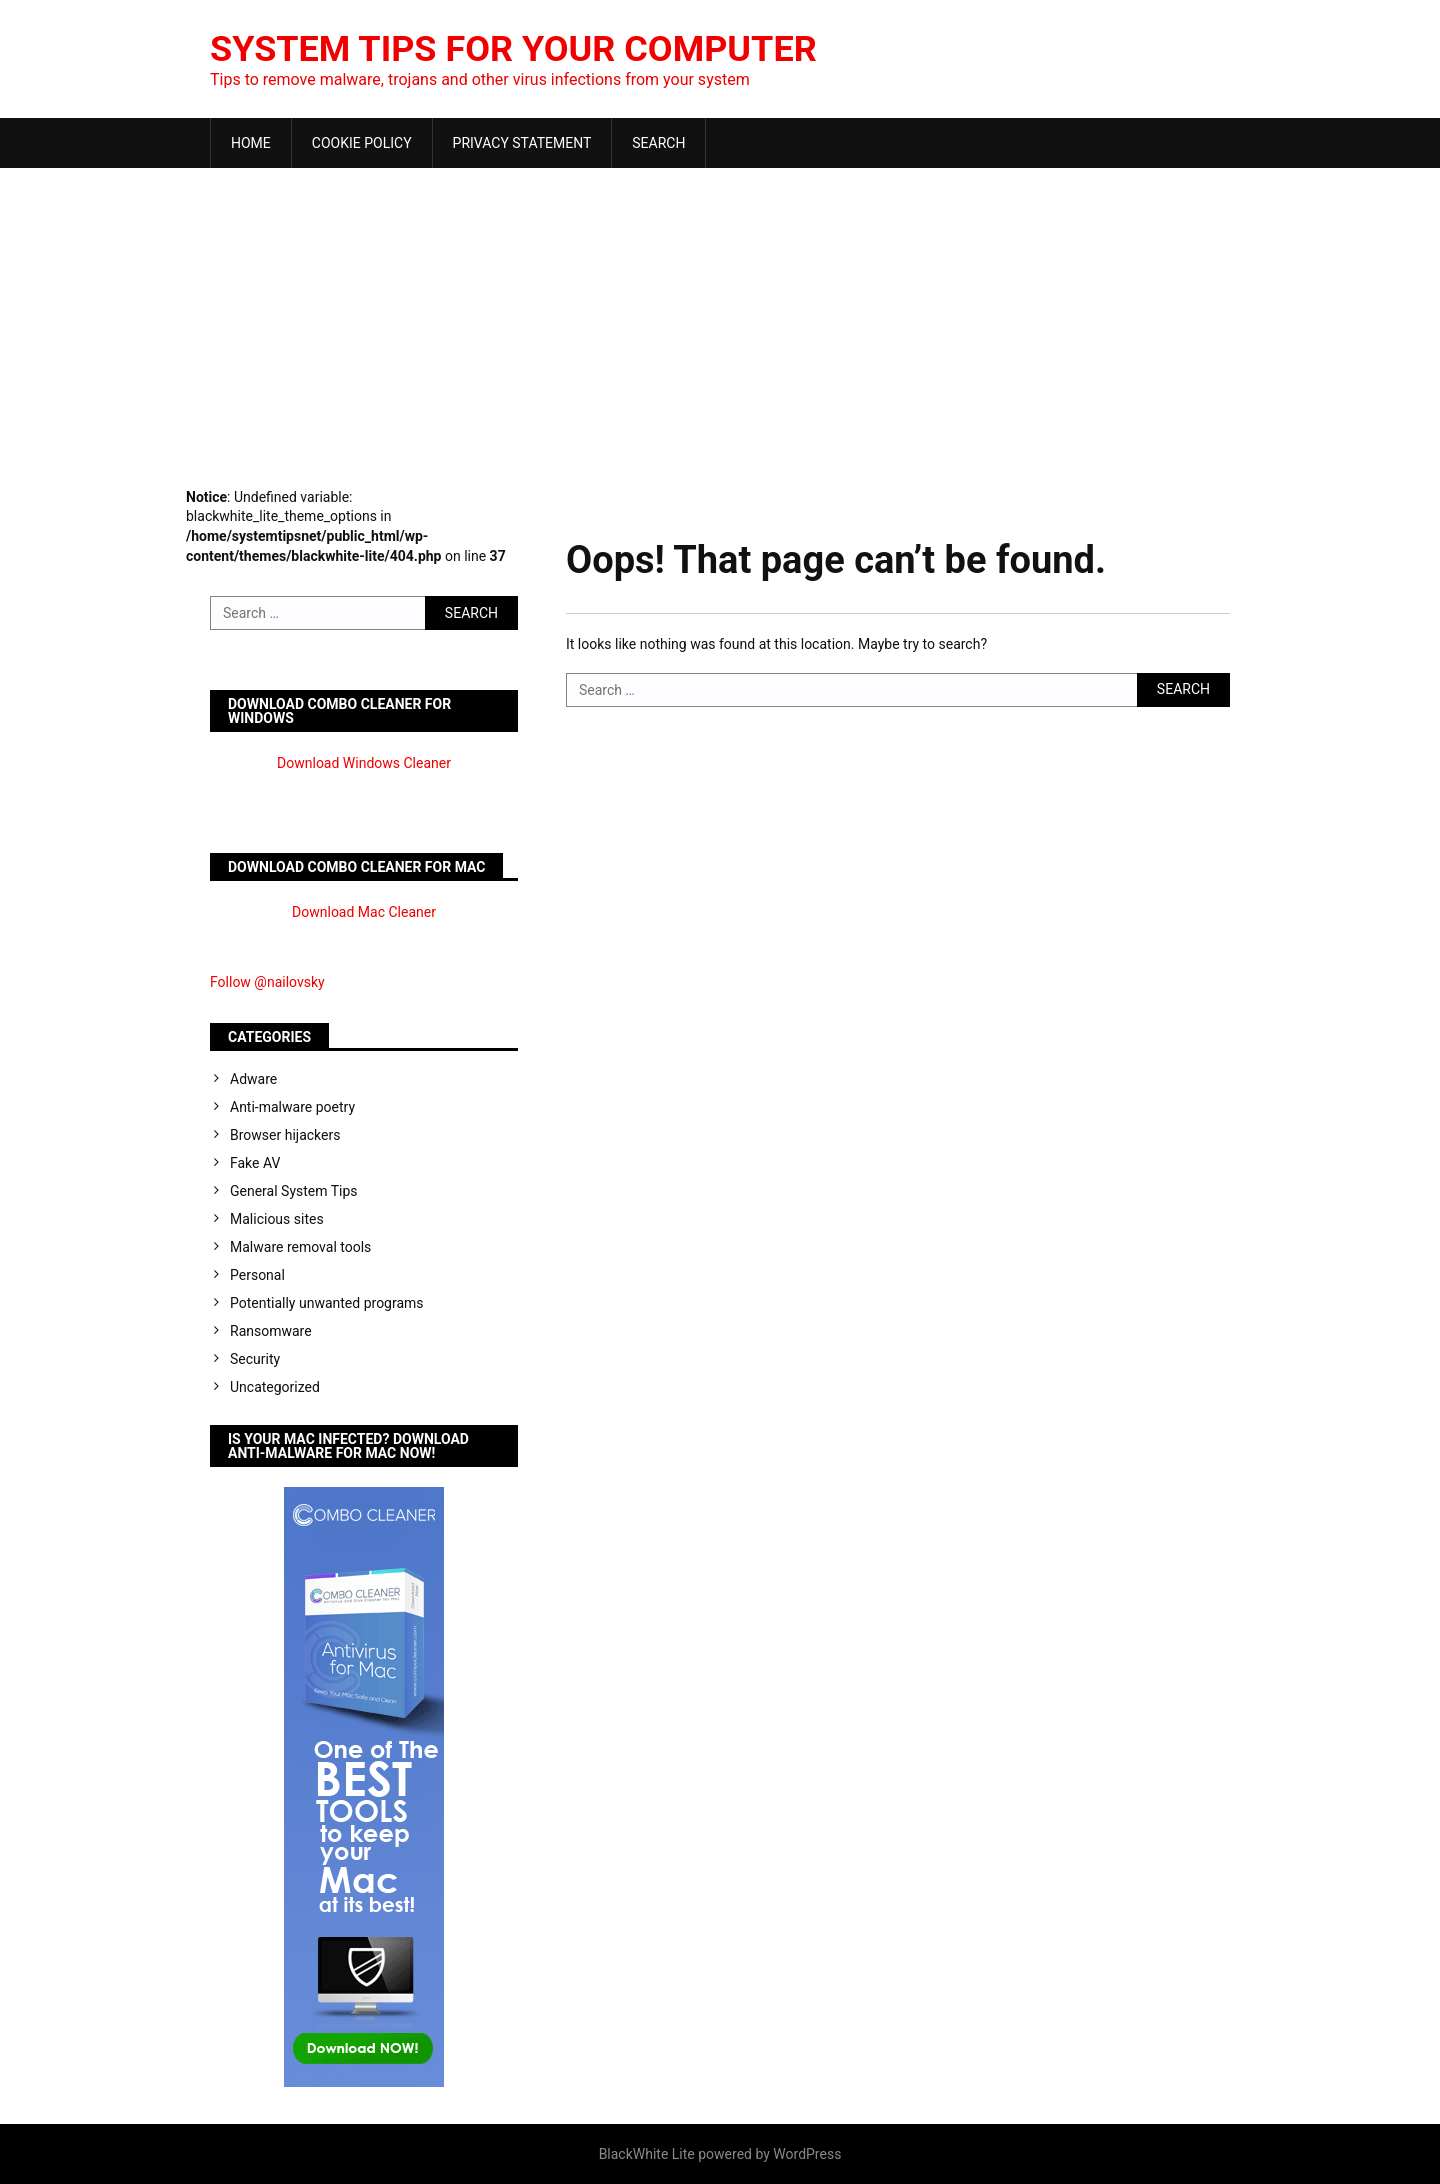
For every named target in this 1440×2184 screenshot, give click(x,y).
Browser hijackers (285, 1135)
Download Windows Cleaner (364, 763)
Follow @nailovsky (267, 982)
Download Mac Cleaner (364, 912)
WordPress (807, 2154)
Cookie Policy (362, 143)
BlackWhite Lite (647, 2154)
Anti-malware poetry (292, 1107)
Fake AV (255, 1163)
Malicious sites (277, 1219)
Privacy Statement (522, 143)
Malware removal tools (300, 1247)
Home (251, 143)
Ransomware (271, 1331)
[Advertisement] (720, 318)
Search (658, 143)
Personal (257, 1275)
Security (255, 1359)
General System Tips (294, 1191)
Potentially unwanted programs (327, 1303)
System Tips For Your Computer (513, 49)
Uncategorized (275, 1387)
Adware (253, 1079)
